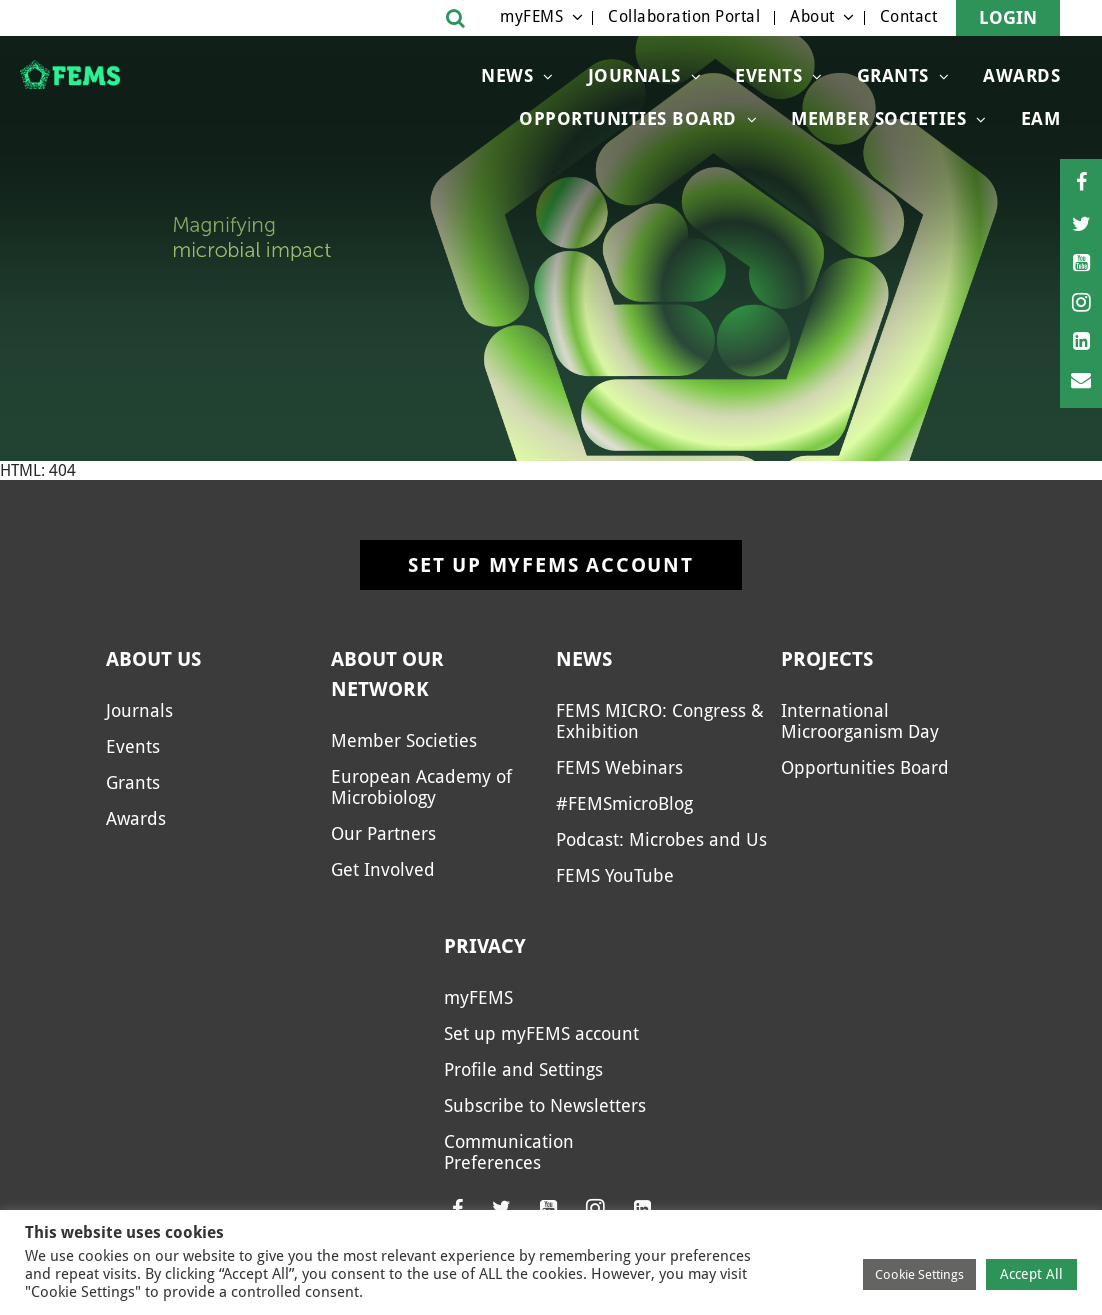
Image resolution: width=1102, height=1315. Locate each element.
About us (153, 659)
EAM (1041, 118)
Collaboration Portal (684, 16)
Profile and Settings (523, 1069)
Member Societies (878, 118)
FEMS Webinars (619, 767)
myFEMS (531, 16)
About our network (387, 674)
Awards (1021, 75)
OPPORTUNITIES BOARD (628, 118)
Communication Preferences (509, 1152)
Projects (827, 659)
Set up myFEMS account (551, 565)
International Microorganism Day (860, 721)
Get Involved (383, 869)
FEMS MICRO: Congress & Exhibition (660, 721)
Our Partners (383, 833)
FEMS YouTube (615, 875)
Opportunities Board (865, 767)
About (812, 16)
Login (1008, 17)
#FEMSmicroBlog (624, 803)
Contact (909, 16)
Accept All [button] (1031, 1274)
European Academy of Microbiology (421, 787)
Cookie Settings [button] (919, 1274)
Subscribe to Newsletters (545, 1105)
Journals (634, 75)
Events (768, 75)
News (507, 75)
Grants (893, 75)
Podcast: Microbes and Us (661, 839)
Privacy (485, 946)
